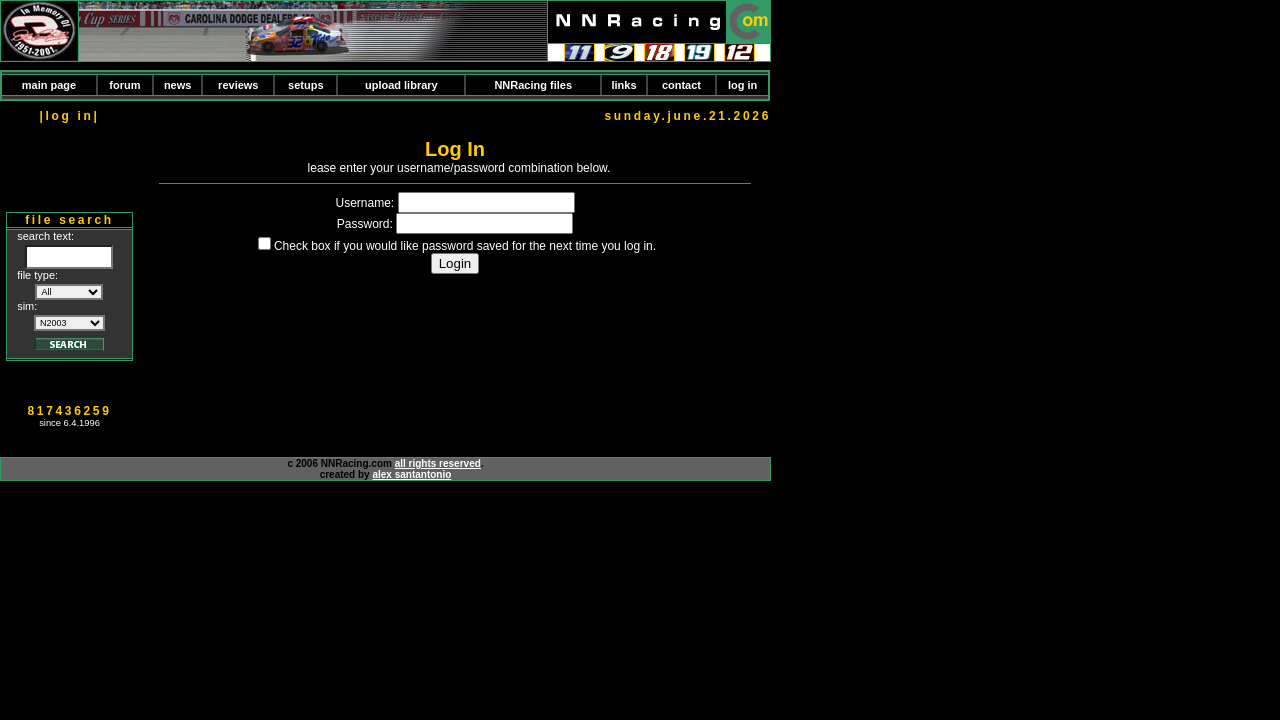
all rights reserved (438, 463)
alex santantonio (411, 474)
